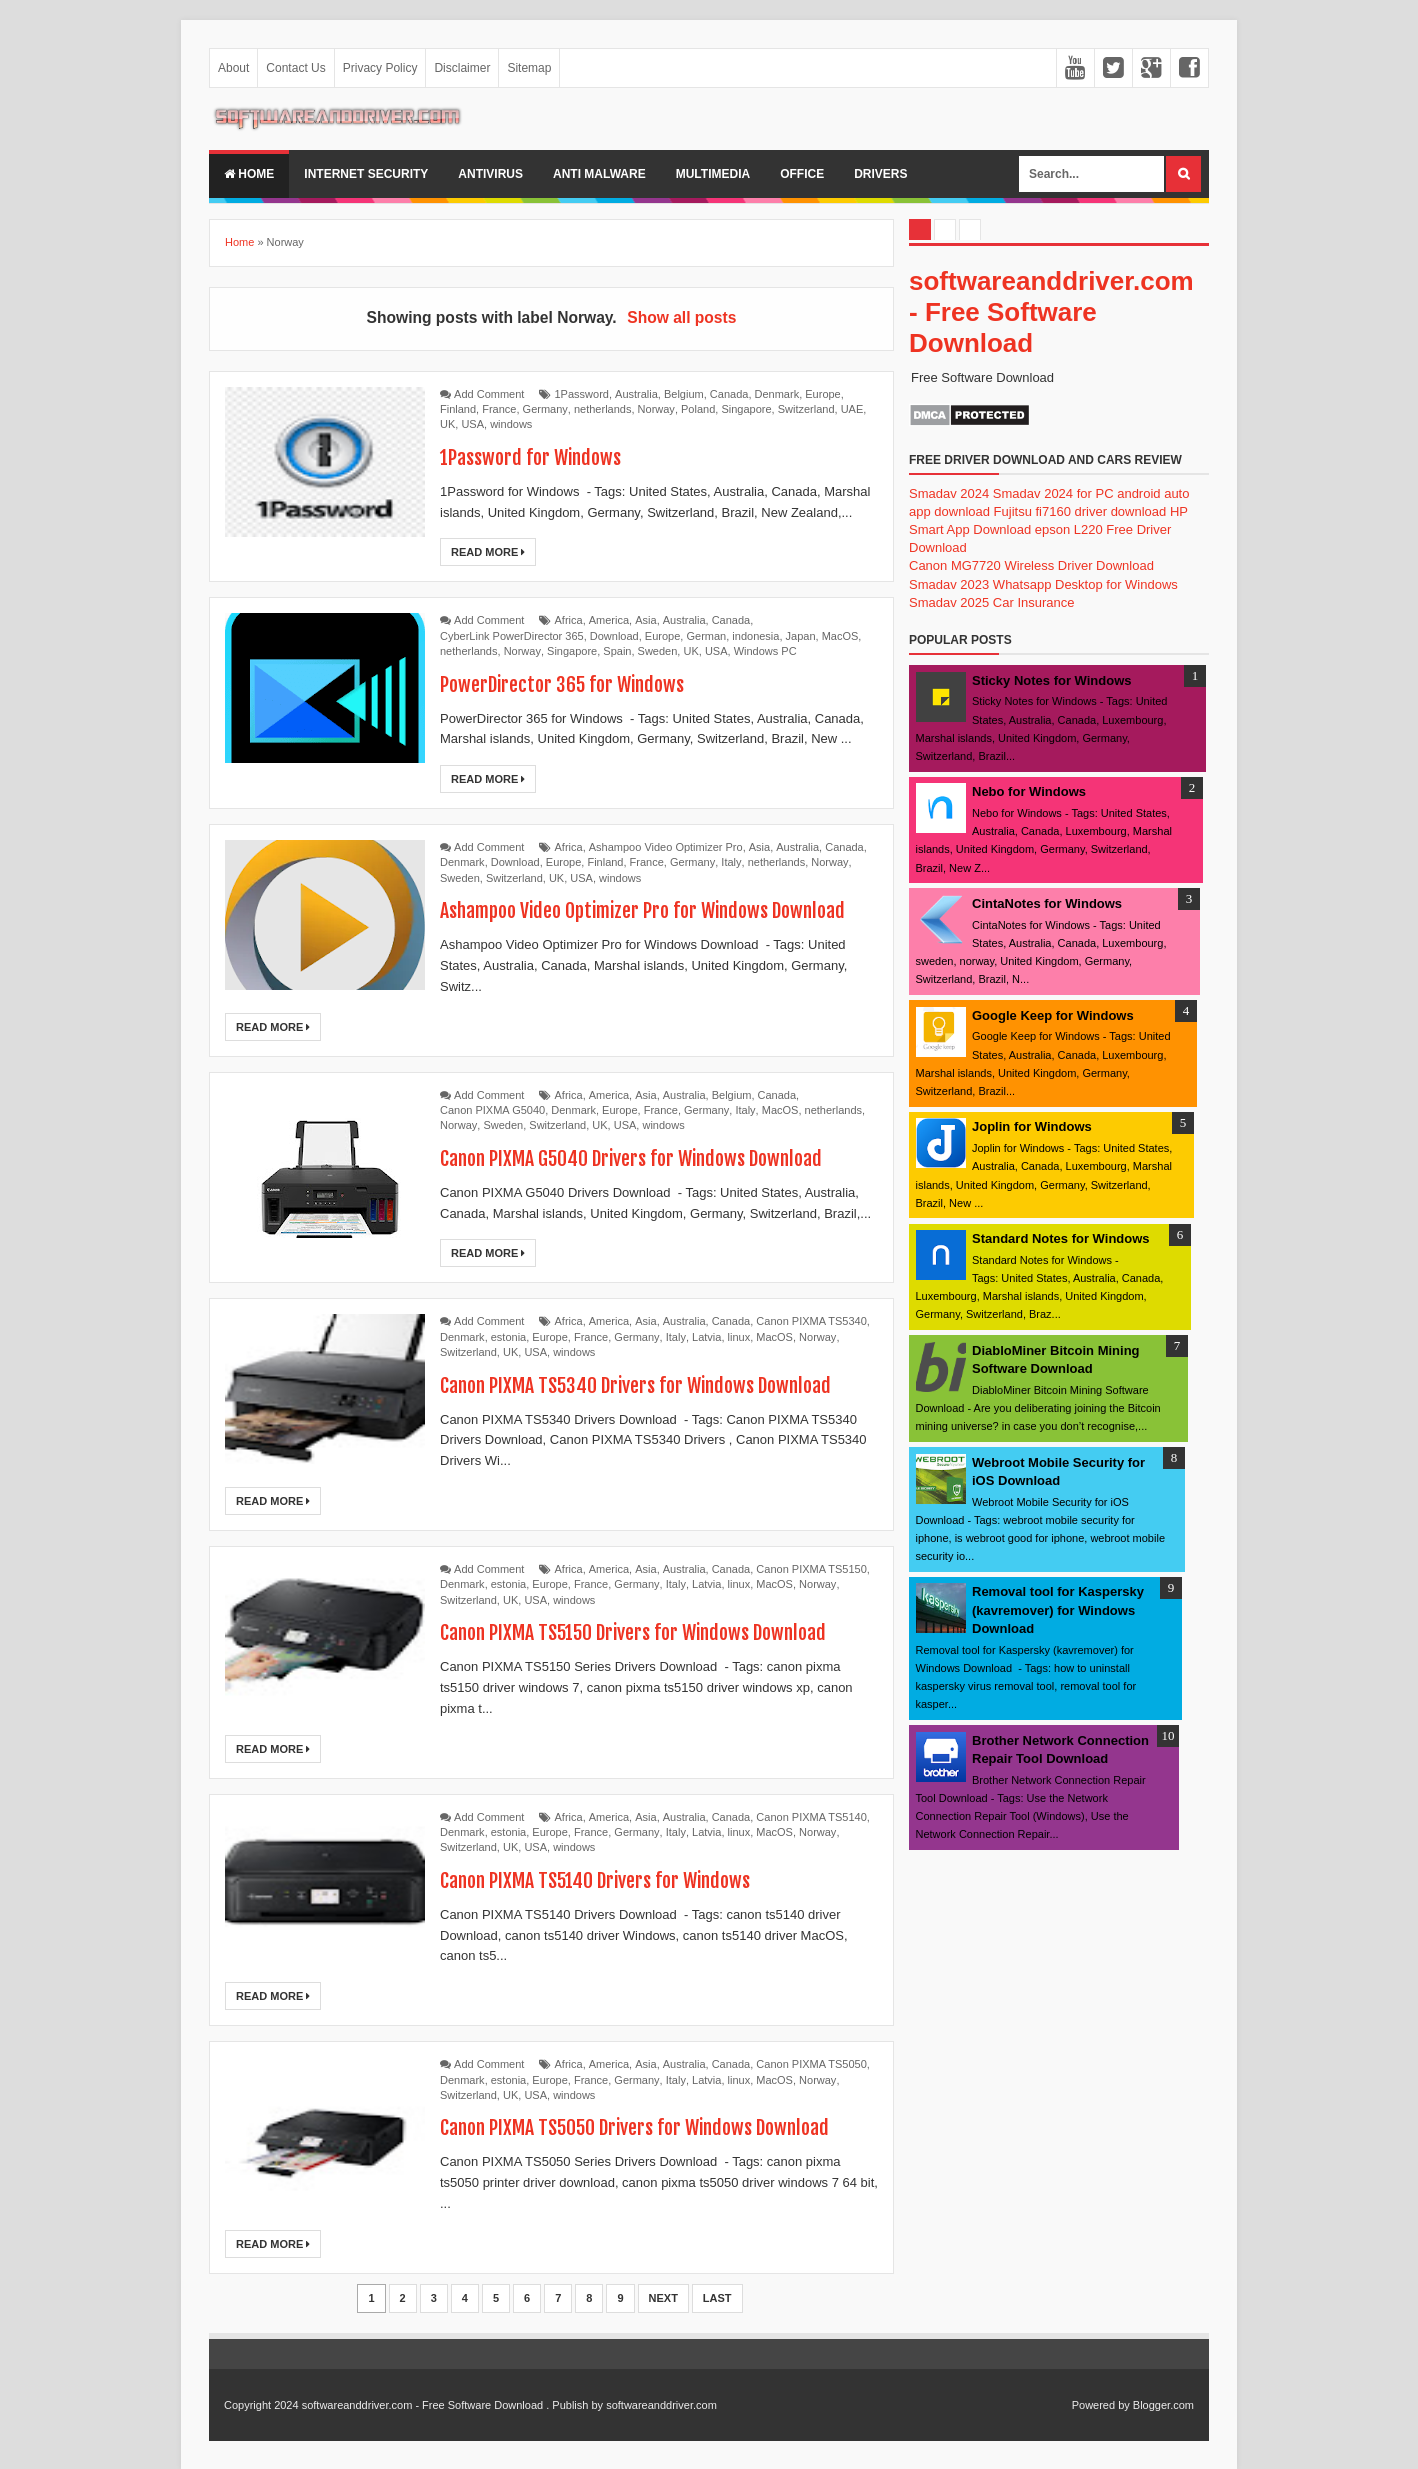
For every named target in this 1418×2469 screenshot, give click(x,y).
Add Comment (489, 394)
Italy (731, 862)
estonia (508, 1337)
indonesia (755, 636)
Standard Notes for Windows (1061, 1238)
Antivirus (490, 174)
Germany (545, 409)
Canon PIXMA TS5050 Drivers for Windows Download (640, 2127)
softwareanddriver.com (661, 2405)
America (609, 620)
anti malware (599, 174)
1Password (582, 394)
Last (717, 2298)
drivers (880, 174)
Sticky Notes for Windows (1052, 680)
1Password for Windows (531, 457)
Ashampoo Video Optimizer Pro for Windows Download (647, 910)
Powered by (1101, 2405)
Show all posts (681, 317)
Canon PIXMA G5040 (492, 1110)
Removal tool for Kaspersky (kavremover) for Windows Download (1058, 1609)
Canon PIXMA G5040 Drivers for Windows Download (635, 1158)
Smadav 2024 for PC (1053, 493)
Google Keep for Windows (1053, 1015)
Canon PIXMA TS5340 (811, 1321)
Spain (617, 651)
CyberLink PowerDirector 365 (512, 636)
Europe (822, 394)
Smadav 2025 (949, 602)
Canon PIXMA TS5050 (811, 2064)
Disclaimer (462, 68)
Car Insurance (1034, 602)
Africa (569, 620)
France (499, 409)
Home (249, 174)
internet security (366, 174)
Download (614, 636)
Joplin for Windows (1032, 1126)
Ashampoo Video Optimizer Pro (666, 847)
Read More (488, 552)
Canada (729, 394)
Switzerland (806, 409)
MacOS (840, 636)
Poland (698, 409)
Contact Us (295, 68)
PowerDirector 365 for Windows (564, 684)
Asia (645, 620)
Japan (801, 636)
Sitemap (529, 68)
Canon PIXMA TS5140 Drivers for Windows (599, 1880)
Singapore (746, 409)
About (233, 68)
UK (447, 424)
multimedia (713, 174)
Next (663, 2298)
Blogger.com (1163, 2405)
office (802, 174)
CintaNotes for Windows (1047, 903)
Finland (458, 409)
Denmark (777, 394)
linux (739, 1337)
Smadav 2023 (949, 584)
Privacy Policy (380, 68)
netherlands (603, 409)
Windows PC (765, 651)
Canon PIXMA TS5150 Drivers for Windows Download (638, 1632)
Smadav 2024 (949, 493)
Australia (636, 394)
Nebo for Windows (1029, 791)
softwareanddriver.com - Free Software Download (1051, 312)
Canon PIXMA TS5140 (811, 1817)
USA (472, 424)
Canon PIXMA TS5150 (811, 1569)
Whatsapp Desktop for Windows (1085, 584)
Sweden (658, 651)
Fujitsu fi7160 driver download (1080, 511)
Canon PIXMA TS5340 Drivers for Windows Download (640, 1385)
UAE (852, 409)
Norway (656, 409)
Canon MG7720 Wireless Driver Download (1031, 565)
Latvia (706, 1337)
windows (511, 424)
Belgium (684, 394)
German (706, 636)
